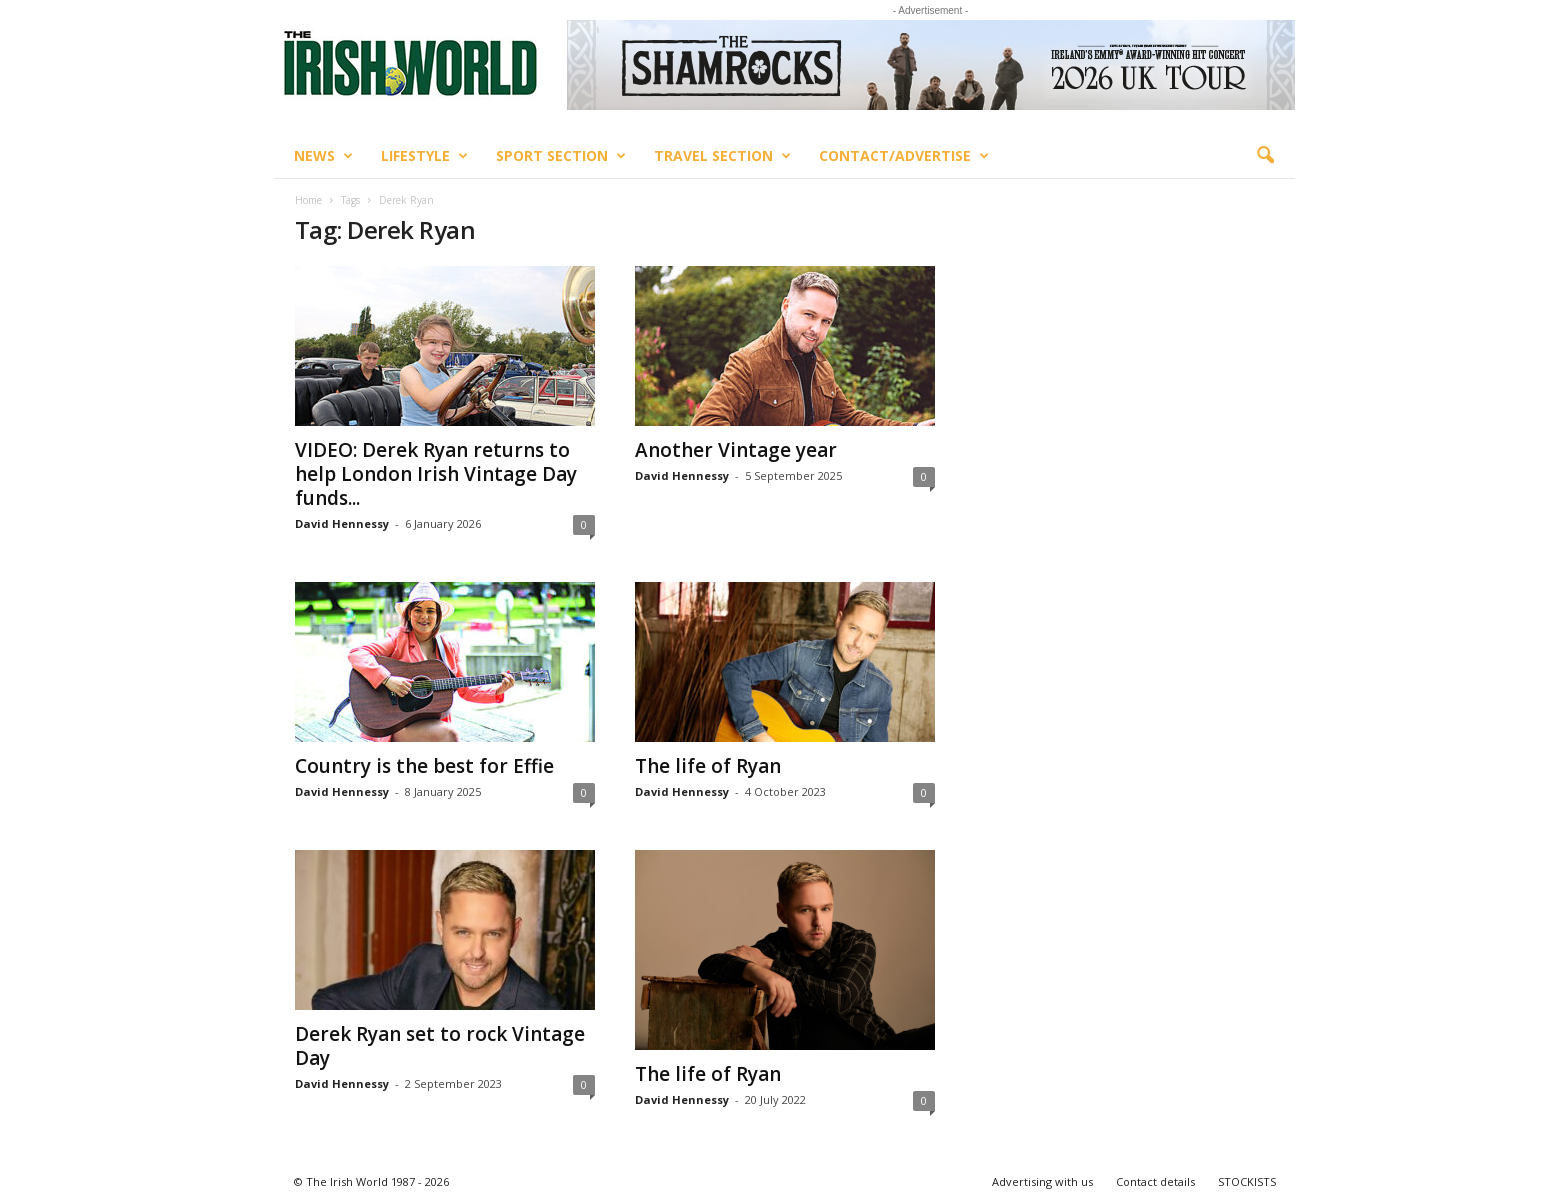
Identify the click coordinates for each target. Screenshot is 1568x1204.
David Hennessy (342, 523)
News (323, 156)
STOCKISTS (1247, 1181)
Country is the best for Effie (424, 766)
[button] (1265, 156)
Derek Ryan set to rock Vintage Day (440, 1046)
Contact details (1155, 1181)
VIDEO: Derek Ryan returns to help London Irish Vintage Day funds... (436, 474)
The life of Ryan (708, 766)
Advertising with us (1042, 1181)
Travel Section (722, 156)
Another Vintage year (736, 450)
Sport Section (561, 156)
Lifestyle (424, 156)
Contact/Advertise (904, 156)
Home (308, 200)
